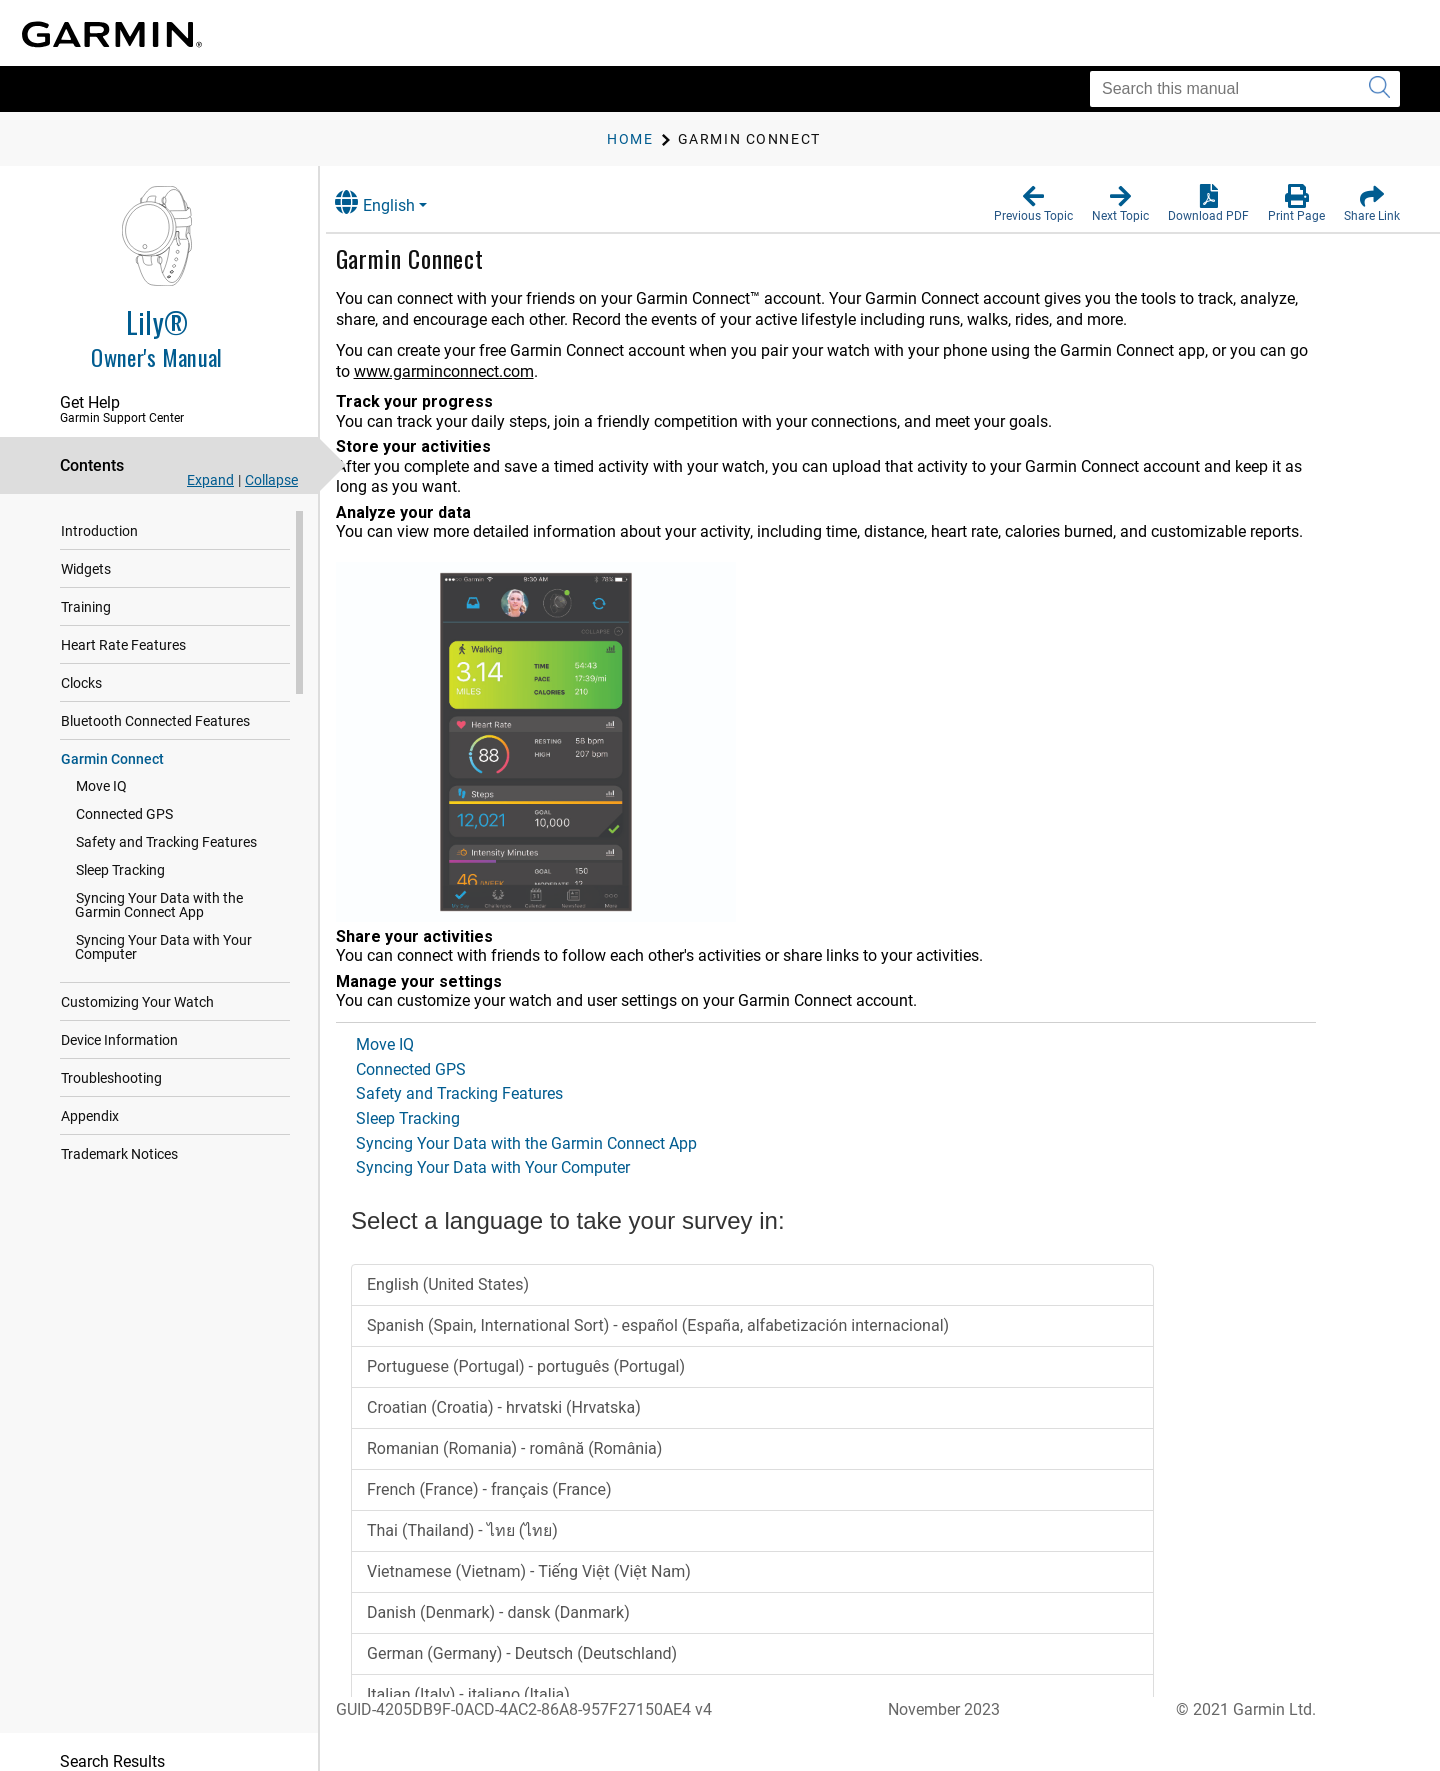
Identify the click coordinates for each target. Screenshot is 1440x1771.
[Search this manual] (1245, 89)
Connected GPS (124, 814)
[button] (1033, 204)
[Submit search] (1379, 89)
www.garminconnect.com (464, 371)
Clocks (81, 683)
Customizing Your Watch (137, 1002)
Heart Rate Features (123, 645)
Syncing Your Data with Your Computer (163, 947)
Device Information (119, 1040)
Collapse (271, 480)
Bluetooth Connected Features (155, 721)
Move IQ (101, 786)
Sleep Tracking (120, 870)
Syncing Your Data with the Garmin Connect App (183, 905)
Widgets (86, 569)
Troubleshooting (111, 1078)
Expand (210, 480)
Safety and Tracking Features (166, 842)
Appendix (90, 1116)
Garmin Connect (112, 759)
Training (86, 607)
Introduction (99, 531)
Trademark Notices (119, 1154)
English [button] (395, 202)
